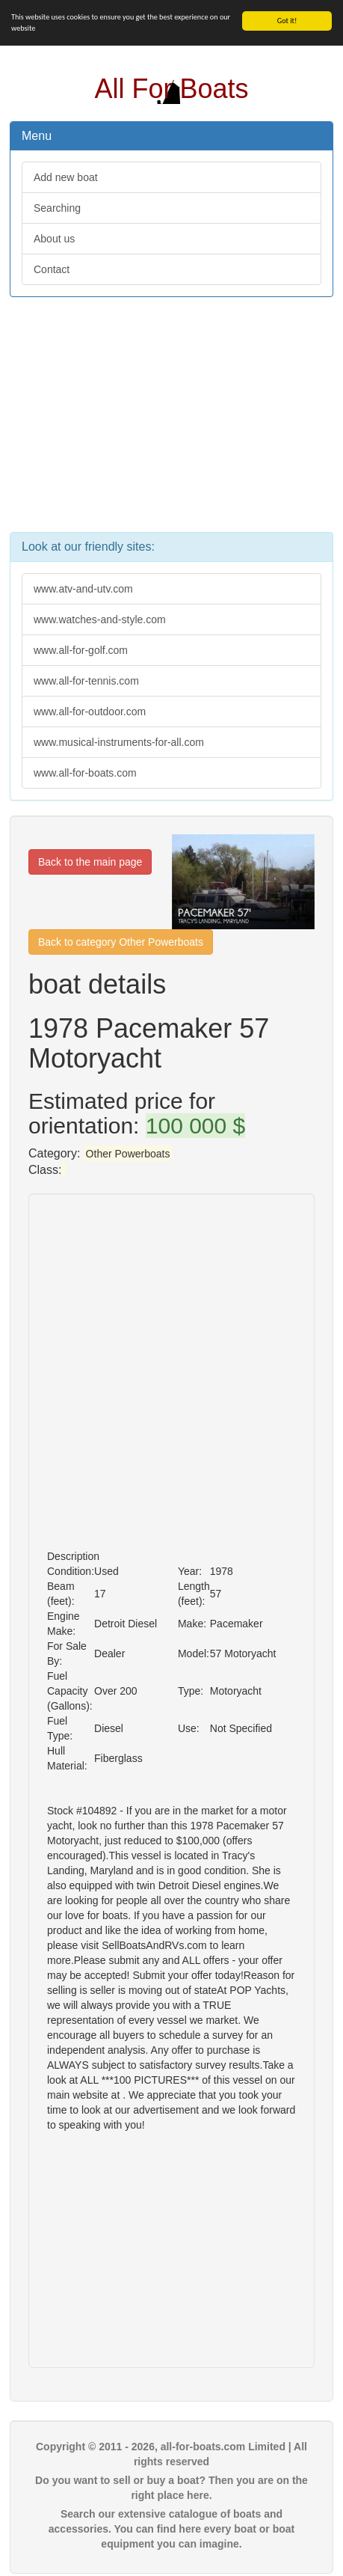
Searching (57, 208)
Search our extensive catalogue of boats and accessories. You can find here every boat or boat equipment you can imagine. (171, 2529)
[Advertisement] (171, 422)
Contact (51, 269)
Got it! (287, 20)
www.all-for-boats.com (85, 773)
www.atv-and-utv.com (83, 589)
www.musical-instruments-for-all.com (119, 742)
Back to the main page (90, 862)
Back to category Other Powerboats (120, 942)
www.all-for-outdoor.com (90, 712)
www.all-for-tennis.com (86, 681)
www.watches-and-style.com (100, 619)
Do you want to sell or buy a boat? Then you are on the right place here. (171, 2487)
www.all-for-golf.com (81, 650)
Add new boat (66, 177)
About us (54, 239)
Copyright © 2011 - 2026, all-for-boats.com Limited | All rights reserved (171, 2454)
